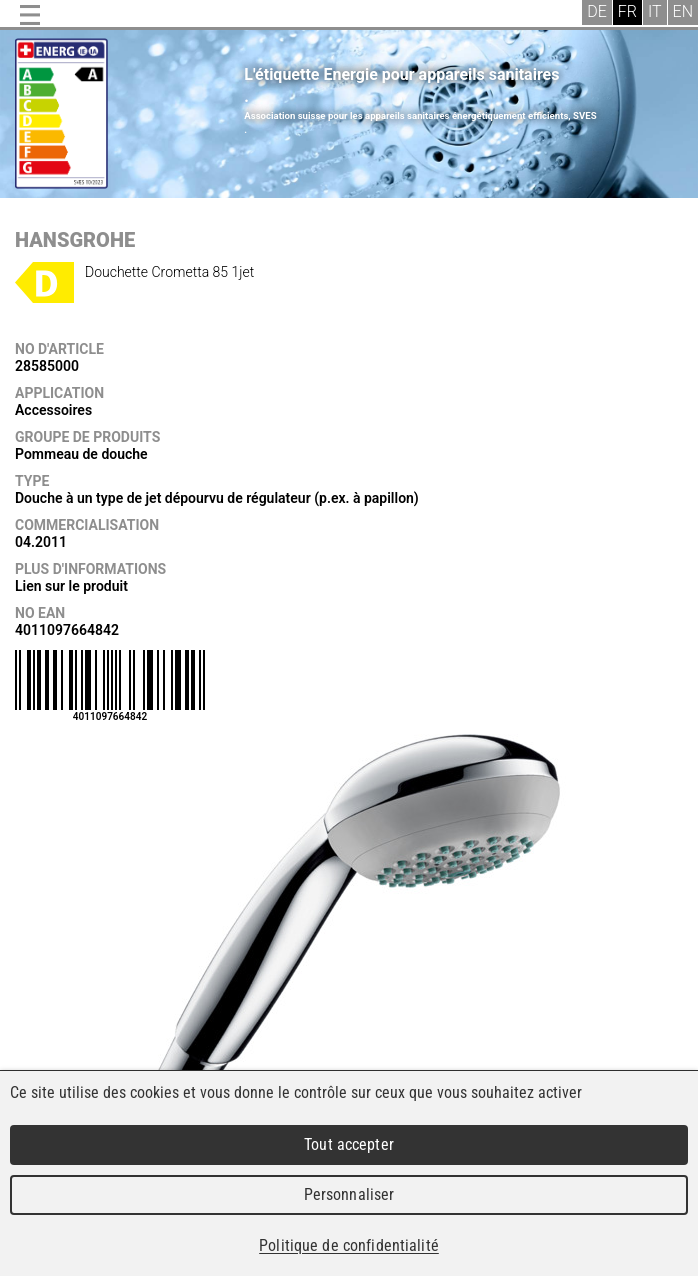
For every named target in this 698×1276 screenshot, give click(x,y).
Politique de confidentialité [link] (349, 1245)
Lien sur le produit (71, 586)
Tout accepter (349, 1144)
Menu (30, 15)
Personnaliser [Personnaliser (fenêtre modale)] (349, 1194)
